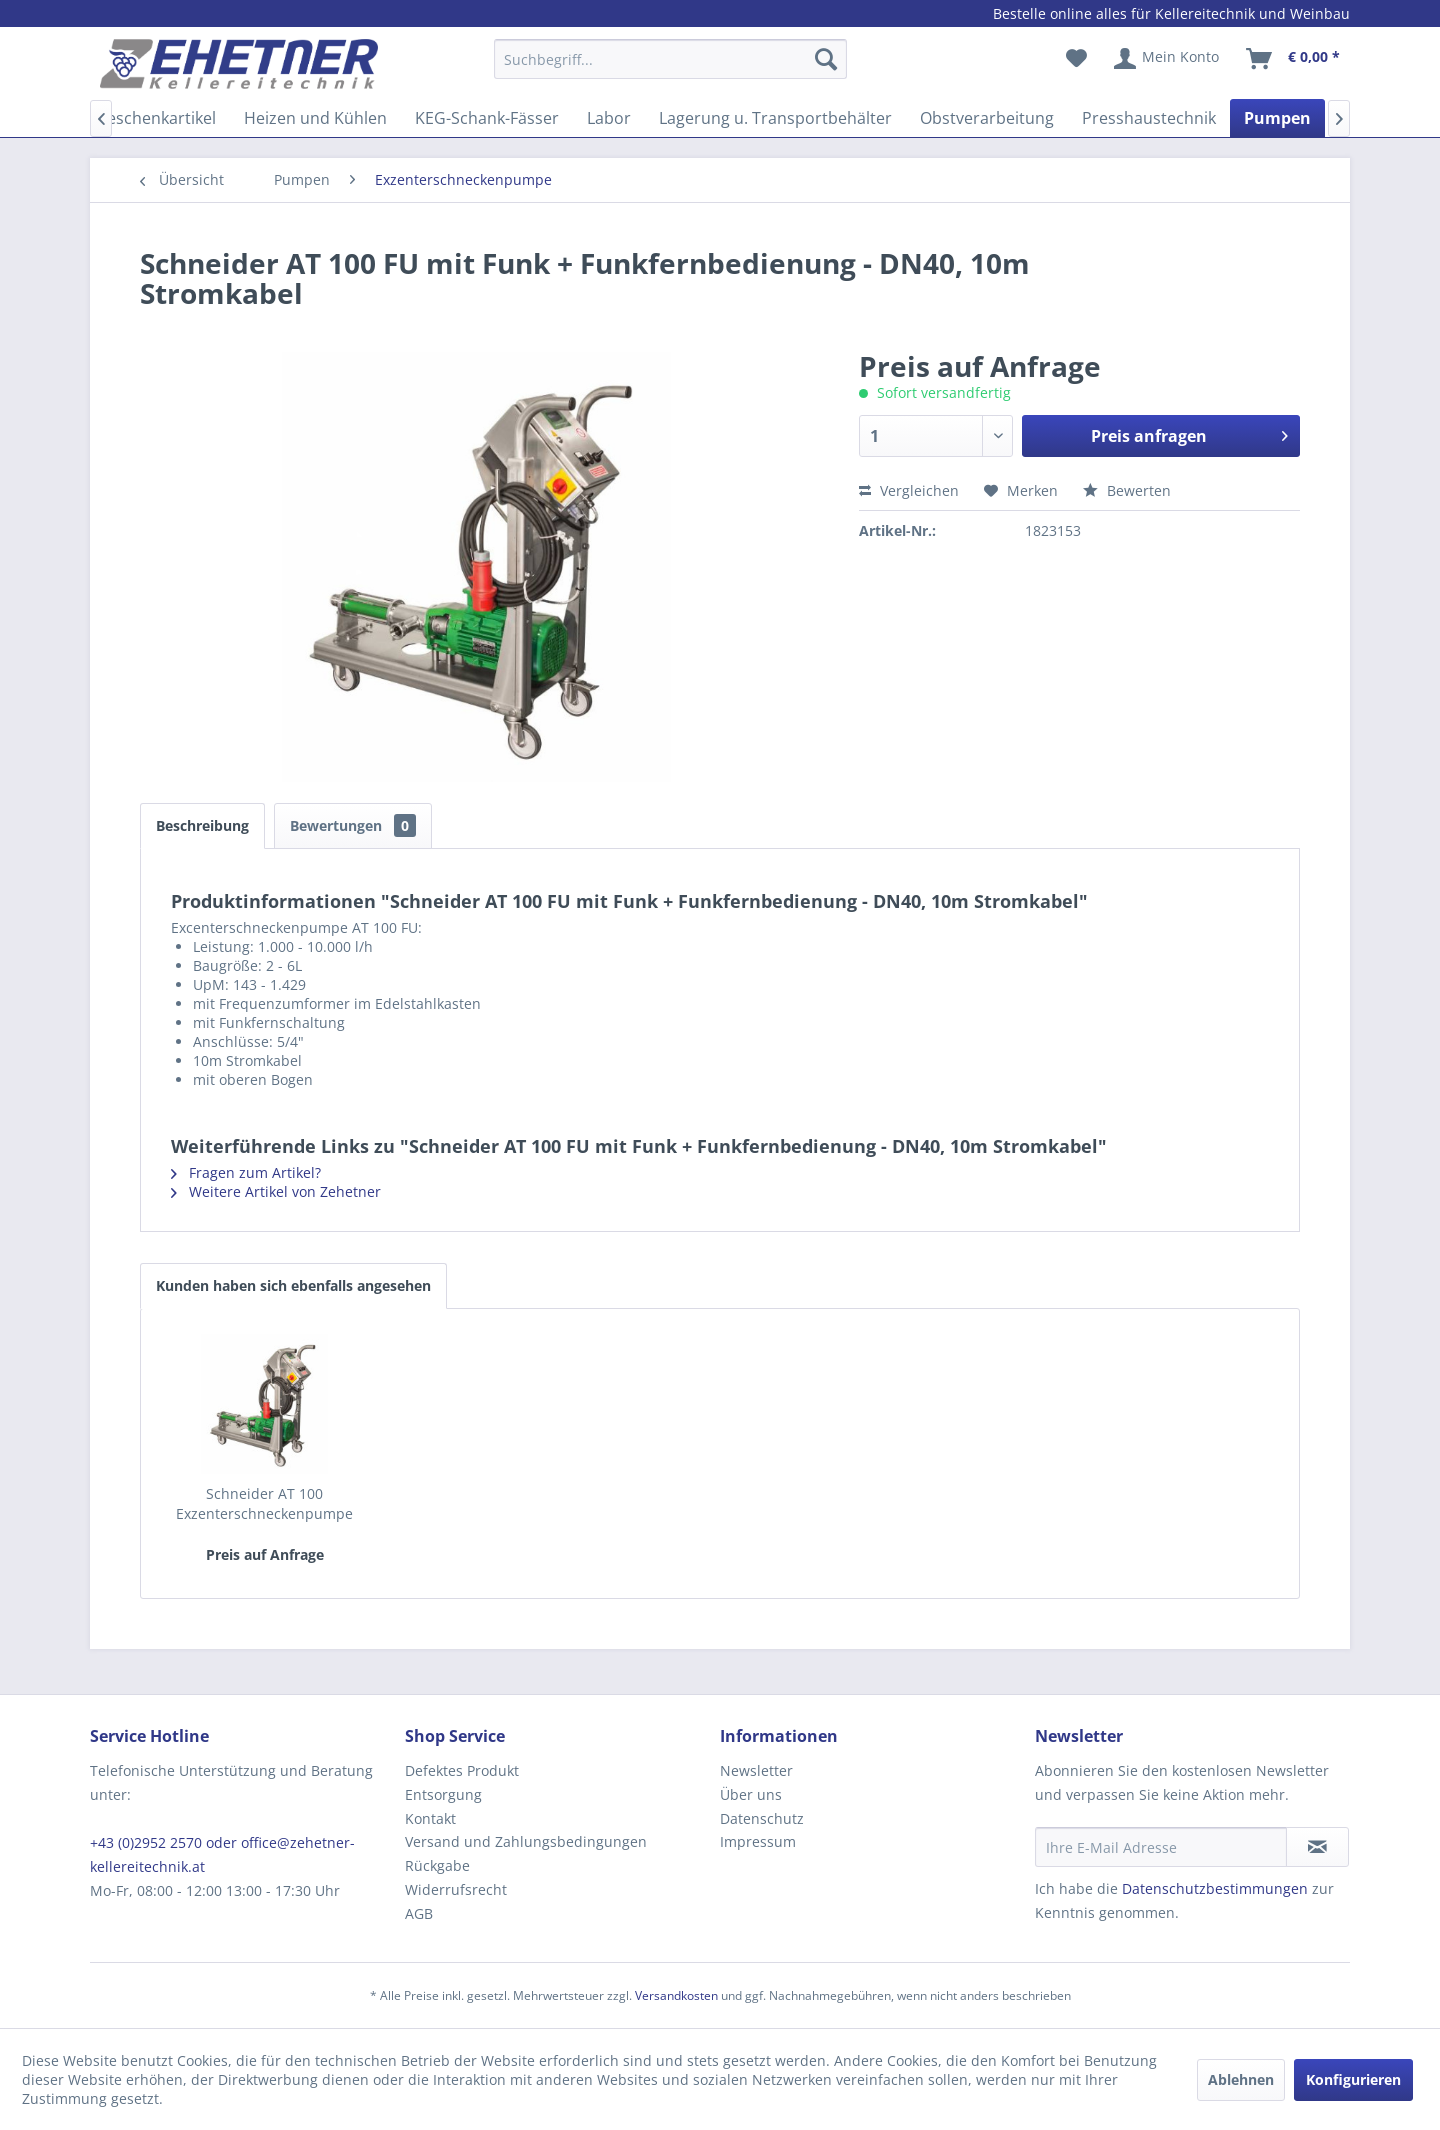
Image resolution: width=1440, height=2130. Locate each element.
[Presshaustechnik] (1149, 118)
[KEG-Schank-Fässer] (487, 118)
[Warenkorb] (1294, 59)
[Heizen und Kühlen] (315, 118)
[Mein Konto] (1167, 59)
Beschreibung (202, 825)
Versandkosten (676, 1995)
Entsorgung (443, 1794)
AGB (419, 1913)
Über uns (751, 1794)
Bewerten (1127, 490)
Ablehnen (1241, 2079)
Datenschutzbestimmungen (1215, 1888)
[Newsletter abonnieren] (1317, 1847)
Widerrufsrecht (456, 1889)
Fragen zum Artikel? (246, 1172)
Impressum (758, 1841)
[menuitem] (670, 68)
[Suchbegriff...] (670, 59)
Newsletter (756, 1770)
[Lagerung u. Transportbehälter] (775, 118)
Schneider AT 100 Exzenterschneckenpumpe (264, 1503)
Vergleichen (909, 490)
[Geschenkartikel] (155, 118)
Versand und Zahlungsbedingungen (526, 1841)
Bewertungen (353, 825)
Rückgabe (437, 1865)
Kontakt (430, 1818)
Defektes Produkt (462, 1770)
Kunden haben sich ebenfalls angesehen (293, 1285)
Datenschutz (762, 1818)
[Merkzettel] (1076, 59)
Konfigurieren (1353, 2079)
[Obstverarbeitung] (987, 118)
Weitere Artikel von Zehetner (276, 1191)
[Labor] (609, 118)
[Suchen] (826, 59)
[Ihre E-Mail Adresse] (1161, 1847)
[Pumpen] (1277, 118)
